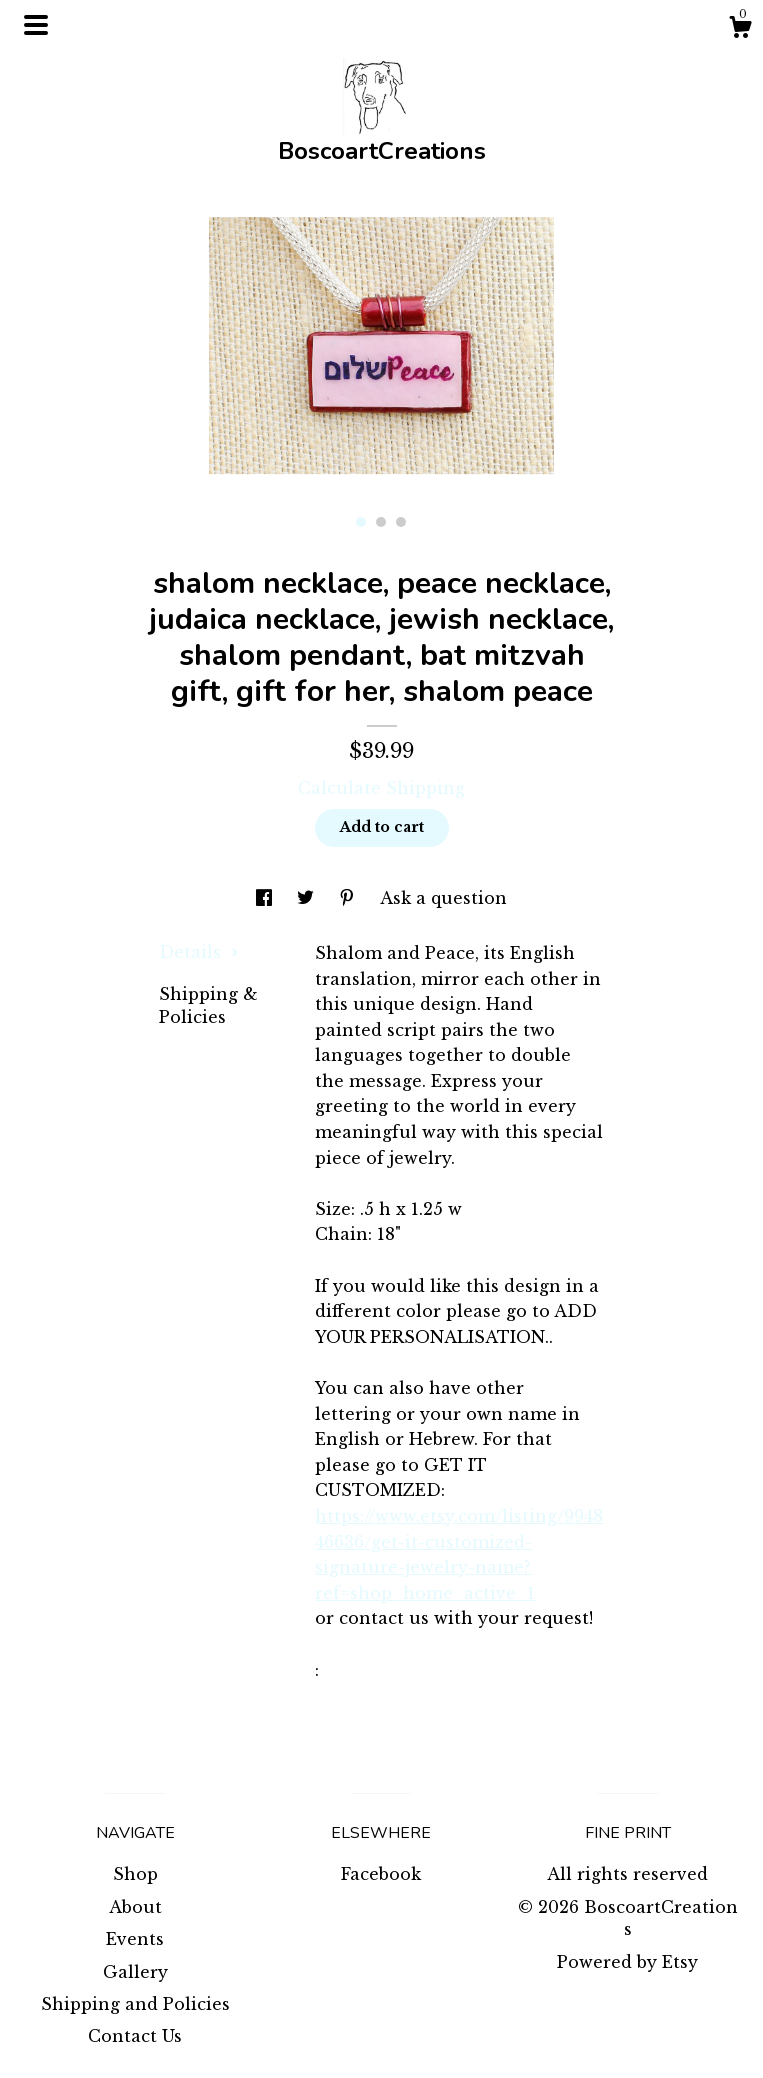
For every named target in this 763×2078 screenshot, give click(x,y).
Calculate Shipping (381, 788)
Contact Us (135, 2036)
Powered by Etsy (627, 1962)
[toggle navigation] (36, 25)
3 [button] (401, 522)
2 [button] (381, 522)
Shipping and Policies (135, 2004)
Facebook (381, 1874)
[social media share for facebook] (266, 898)
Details (199, 952)
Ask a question (443, 898)
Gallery (135, 1972)
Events (135, 1939)
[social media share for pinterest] (349, 898)
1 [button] (361, 522)
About (135, 1907)
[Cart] (740, 30)
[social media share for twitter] (308, 898)
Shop (135, 1874)
